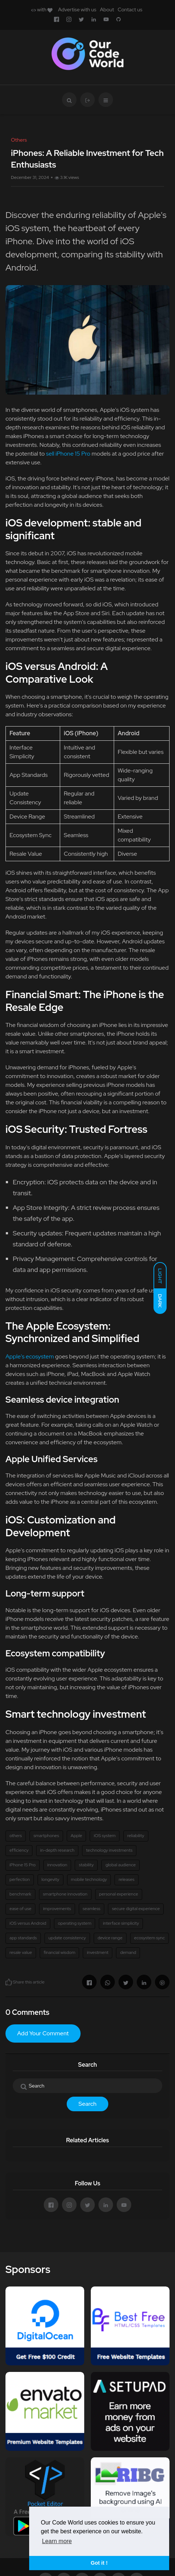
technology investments (109, 1850)
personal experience (118, 1894)
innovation (57, 1865)
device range (110, 1938)
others (15, 1836)
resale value (20, 1952)
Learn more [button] (57, 2541)
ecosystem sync (149, 1938)
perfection (19, 1879)
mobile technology (89, 1879)
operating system (75, 1923)
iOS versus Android (27, 1923)
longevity (50, 1879)
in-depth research (57, 1850)
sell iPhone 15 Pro (68, 453)
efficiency (18, 1850)
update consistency (67, 1938)
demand (128, 1952)
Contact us (130, 9)
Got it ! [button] (99, 2563)
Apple (76, 1836)
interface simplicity (121, 1923)
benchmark (20, 1894)
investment (97, 1952)
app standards (23, 1938)
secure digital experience (136, 1909)
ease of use (20, 1909)
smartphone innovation (65, 1894)
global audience (120, 1865)
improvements (57, 1909)
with (41, 9)
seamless (92, 1909)
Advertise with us (77, 9)
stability (86, 1865)
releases (126, 1879)
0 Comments (27, 2012)
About (107, 9)
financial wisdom (59, 1952)
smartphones (46, 1836)
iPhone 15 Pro (22, 1865)
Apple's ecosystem (29, 1356)
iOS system (105, 1836)
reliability (135, 1836)
